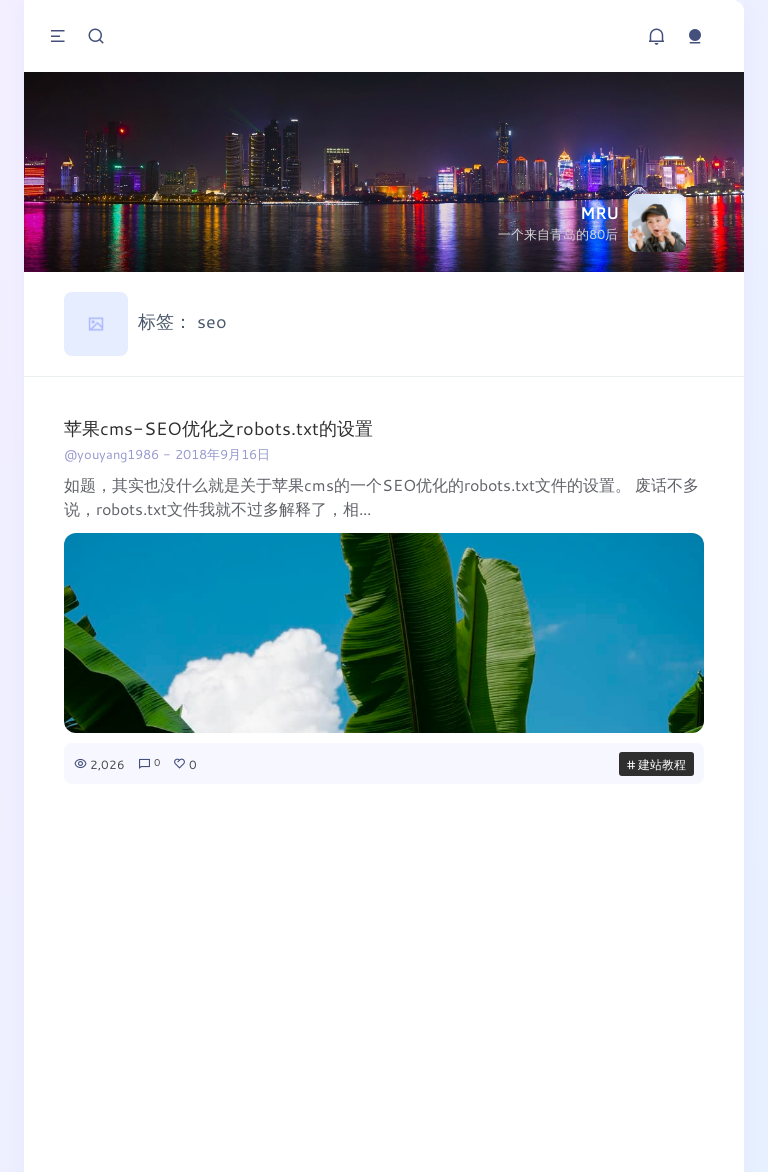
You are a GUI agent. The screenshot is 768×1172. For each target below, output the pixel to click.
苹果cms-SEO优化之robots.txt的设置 (218, 428)
